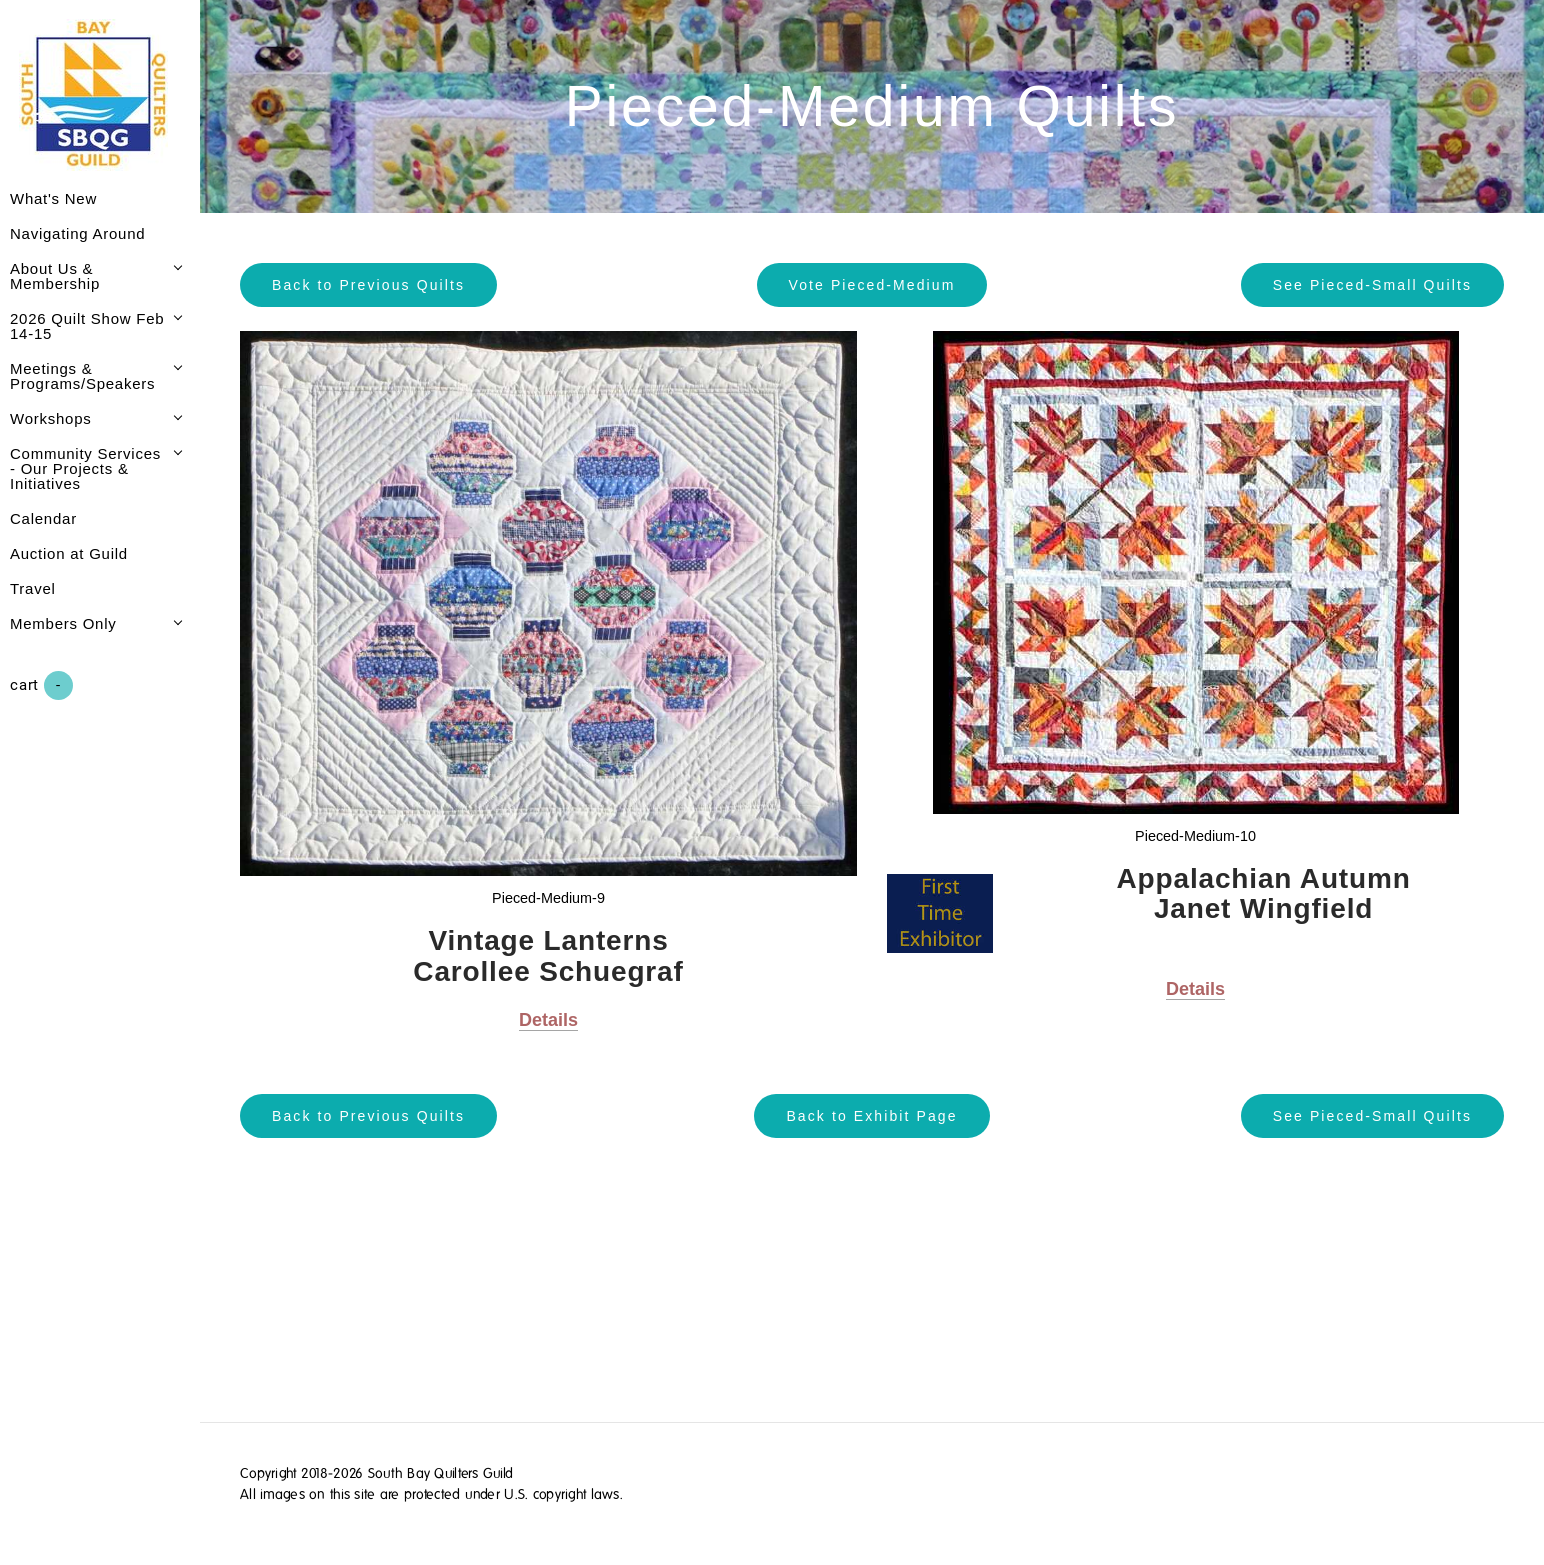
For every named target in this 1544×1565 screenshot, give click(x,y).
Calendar (43, 518)
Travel (33, 588)
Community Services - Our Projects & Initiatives (85, 468)
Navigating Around (77, 233)
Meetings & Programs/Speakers (82, 376)
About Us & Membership (55, 276)
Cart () (41, 685)
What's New (53, 198)
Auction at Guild (69, 553)
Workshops (51, 418)
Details (548, 1020)
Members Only (63, 623)
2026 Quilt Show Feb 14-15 (87, 326)
